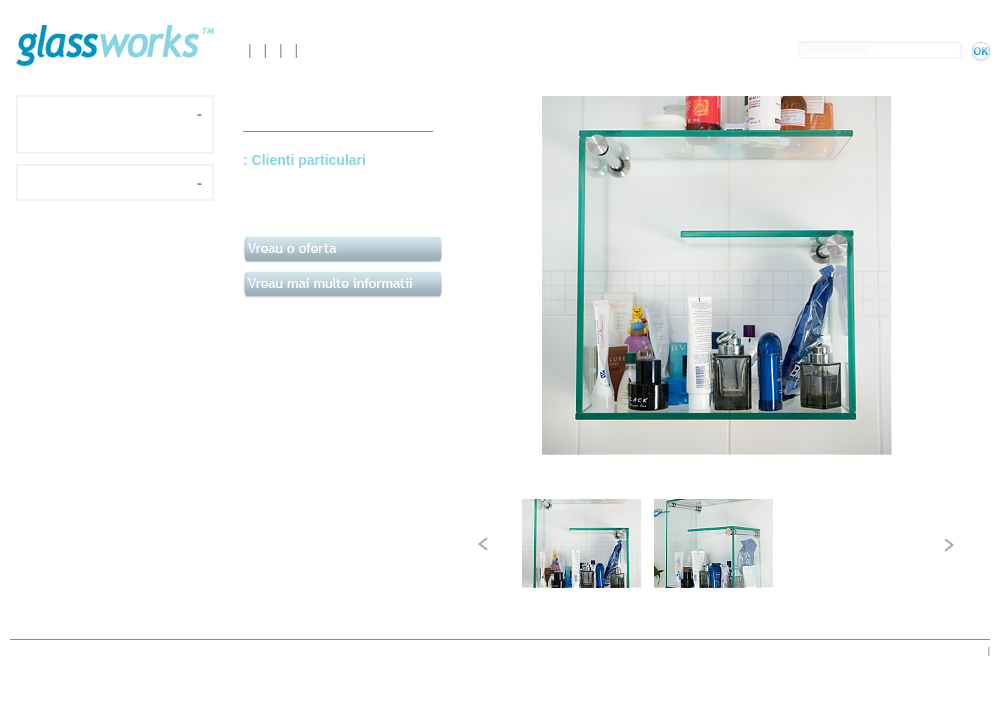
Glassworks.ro (115, 45)
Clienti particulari (309, 160)
